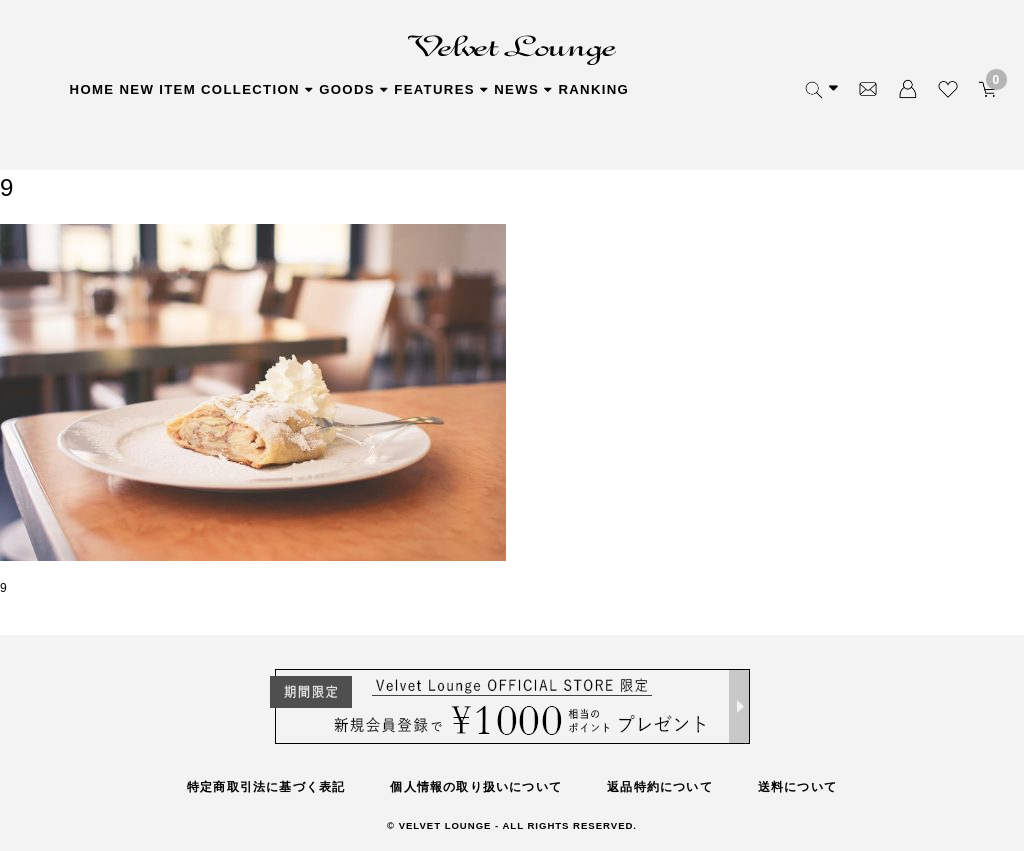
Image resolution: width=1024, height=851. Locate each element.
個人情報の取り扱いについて (476, 787)
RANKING (593, 89)
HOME (92, 89)
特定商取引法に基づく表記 (266, 787)
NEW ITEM (157, 89)
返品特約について (660, 787)
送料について (797, 787)
